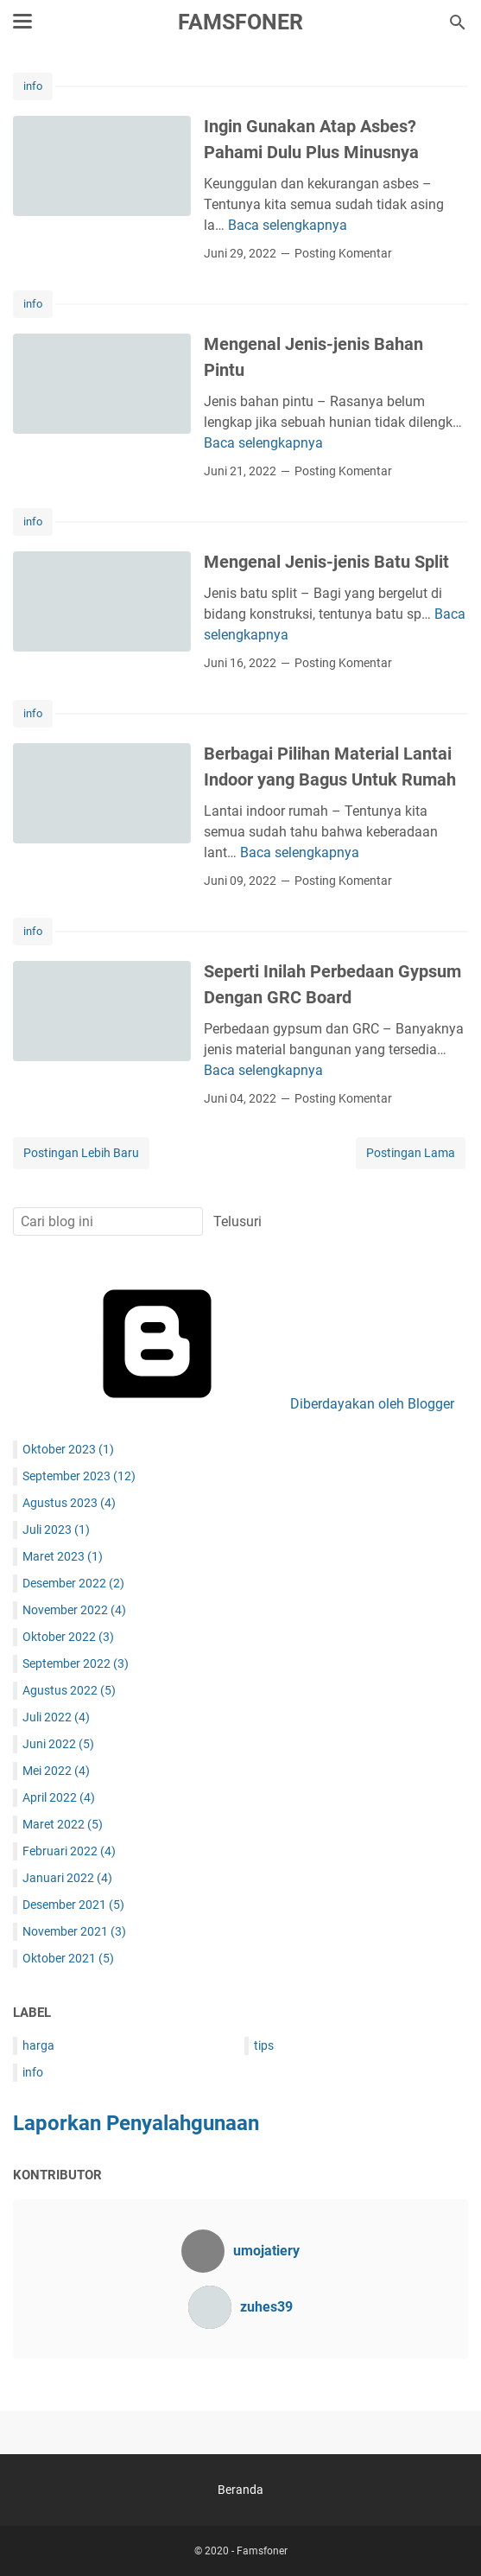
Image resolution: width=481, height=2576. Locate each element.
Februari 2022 (69, 1851)
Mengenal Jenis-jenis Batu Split (326, 561)
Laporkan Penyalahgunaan (136, 2123)
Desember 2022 (73, 1583)
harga (38, 2045)
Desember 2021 (73, 1904)
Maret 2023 (62, 1556)
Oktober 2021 (68, 1958)
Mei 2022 (56, 1771)
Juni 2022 (58, 1744)
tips (264, 2045)
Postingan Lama (410, 1153)
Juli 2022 (56, 1717)
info (32, 86)
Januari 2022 (67, 1878)
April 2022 (58, 1797)
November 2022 (74, 1610)
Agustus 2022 (69, 1690)
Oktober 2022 (68, 1637)
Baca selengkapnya (287, 225)
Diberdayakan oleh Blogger (241, 1404)
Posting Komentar (343, 253)
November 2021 (74, 1931)
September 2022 (75, 1663)
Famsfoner (240, 22)
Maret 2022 (62, 1824)
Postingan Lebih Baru (81, 1153)
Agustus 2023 (69, 1503)
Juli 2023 (56, 1529)
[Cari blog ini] (457, 22)
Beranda (240, 2489)
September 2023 (79, 1476)
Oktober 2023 (68, 1449)
